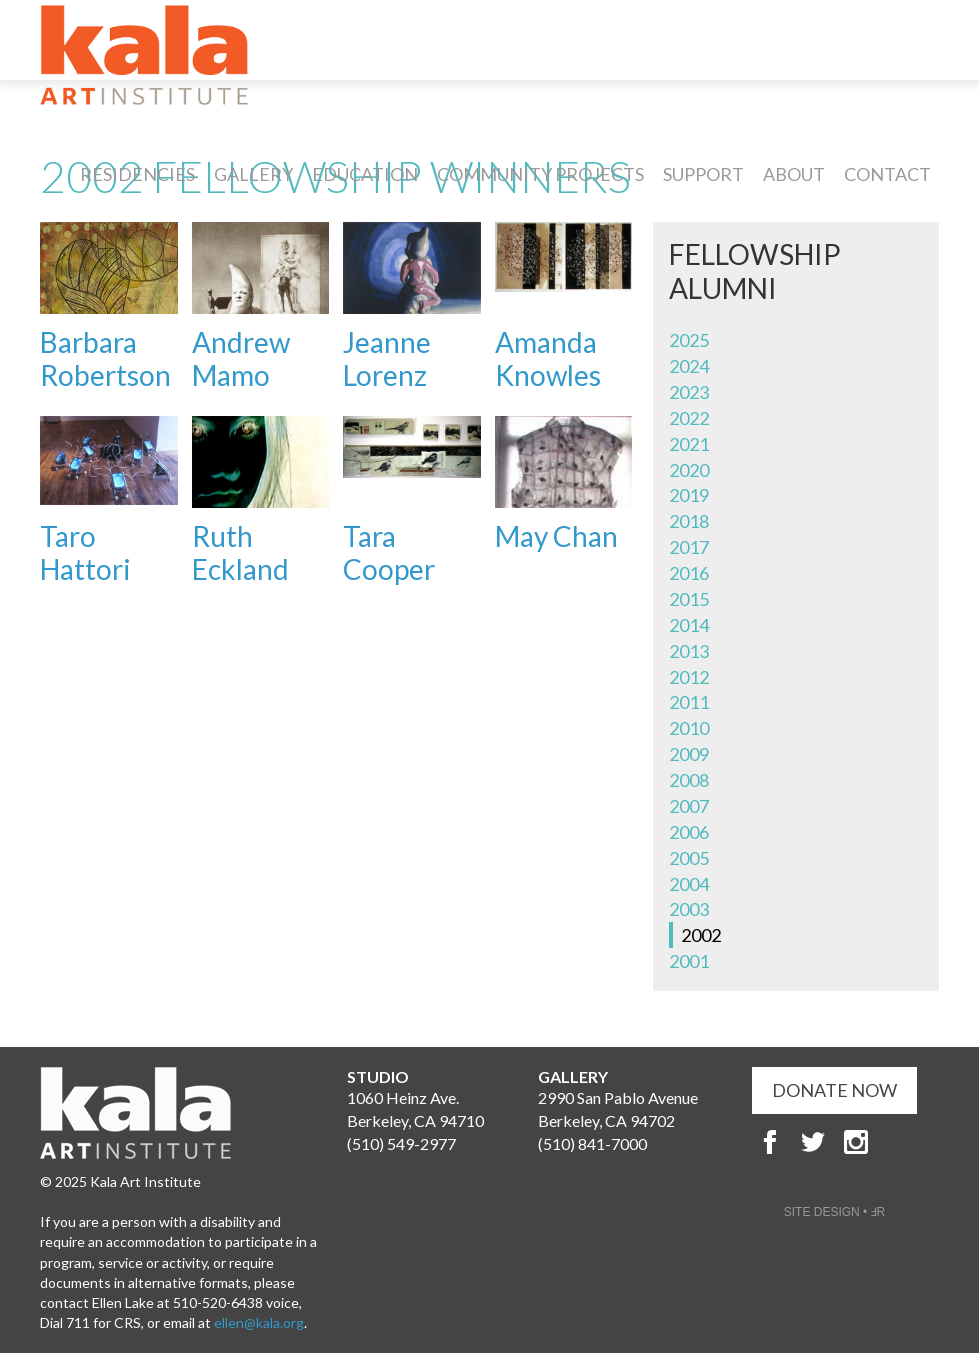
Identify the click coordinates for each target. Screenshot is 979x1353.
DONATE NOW (834, 1090)
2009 (689, 754)
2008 (689, 780)
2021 (689, 444)
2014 (689, 625)
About (794, 174)
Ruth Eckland (240, 553)
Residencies (137, 174)
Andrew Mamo (241, 359)
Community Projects (540, 174)
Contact (887, 174)
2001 (689, 961)
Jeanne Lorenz (387, 359)
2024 (689, 366)
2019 (689, 495)
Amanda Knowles (548, 359)
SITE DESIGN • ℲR (835, 1212)
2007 (689, 806)
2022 (689, 418)
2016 (689, 573)
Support (703, 174)
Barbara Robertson (105, 359)
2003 (689, 909)
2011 (689, 702)
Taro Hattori (85, 553)
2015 (689, 599)
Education (365, 174)
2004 (689, 884)
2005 (689, 858)
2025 (689, 340)
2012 (689, 677)
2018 (689, 521)
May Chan (556, 536)
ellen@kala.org (259, 1322)
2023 (689, 392)
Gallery (253, 174)
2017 (689, 547)
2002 (701, 935)
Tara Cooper (389, 553)
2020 (689, 470)
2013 (689, 651)
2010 (689, 728)
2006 (689, 832)
